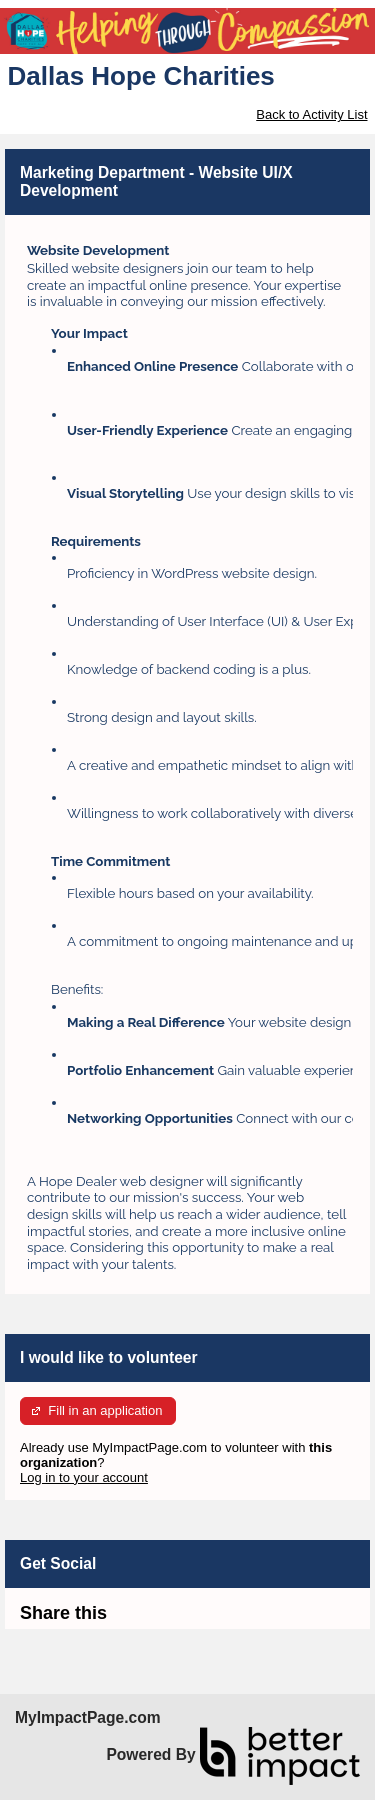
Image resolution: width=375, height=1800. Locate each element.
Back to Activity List (311, 114)
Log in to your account (84, 1477)
